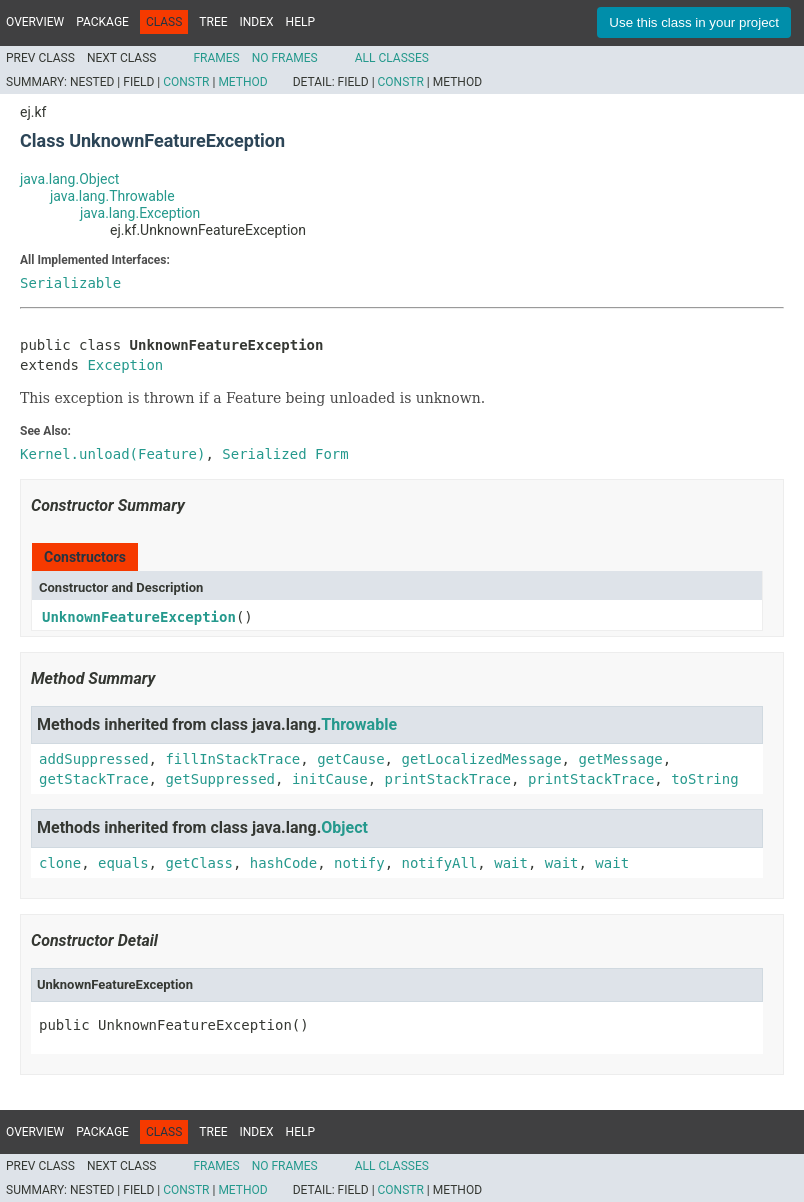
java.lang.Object (69, 179)
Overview (35, 22)
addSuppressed (94, 759)
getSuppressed (220, 779)
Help (300, 22)
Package (102, 22)
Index (257, 22)
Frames (216, 58)
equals (123, 863)
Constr (186, 82)
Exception (125, 365)
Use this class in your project (694, 22)
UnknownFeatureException (139, 617)
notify (359, 863)
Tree (213, 22)
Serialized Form (285, 454)
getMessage (620, 759)
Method (242, 82)
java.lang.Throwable (112, 196)
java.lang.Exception (140, 213)
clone (60, 863)
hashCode (283, 863)
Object (344, 827)
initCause (330, 779)
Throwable (359, 724)
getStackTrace (94, 779)
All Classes (392, 58)
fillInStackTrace (232, 759)
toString (704, 779)
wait (511, 863)
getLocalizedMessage (481, 759)
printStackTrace (448, 779)
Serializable (70, 283)
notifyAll (439, 863)
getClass (198, 863)
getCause (350, 759)
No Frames (285, 58)
